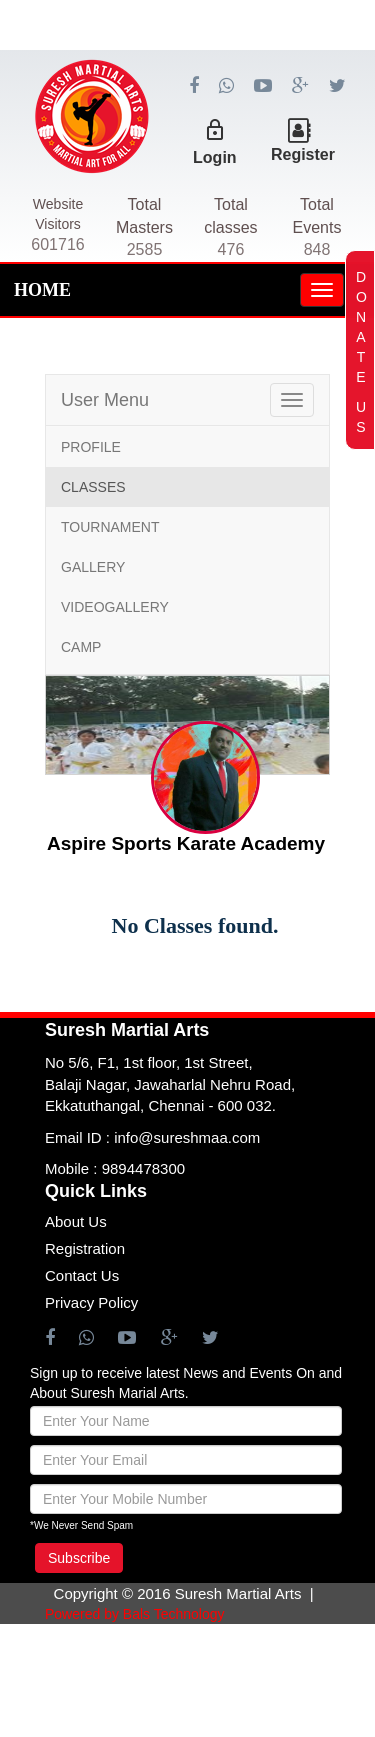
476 (231, 249)
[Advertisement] (187, 100)
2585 (145, 249)
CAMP (81, 647)
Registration (85, 1248)
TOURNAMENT (110, 527)
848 (317, 249)
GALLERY (93, 567)
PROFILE (91, 447)
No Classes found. (195, 925)
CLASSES (93, 487)
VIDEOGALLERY (115, 607)
